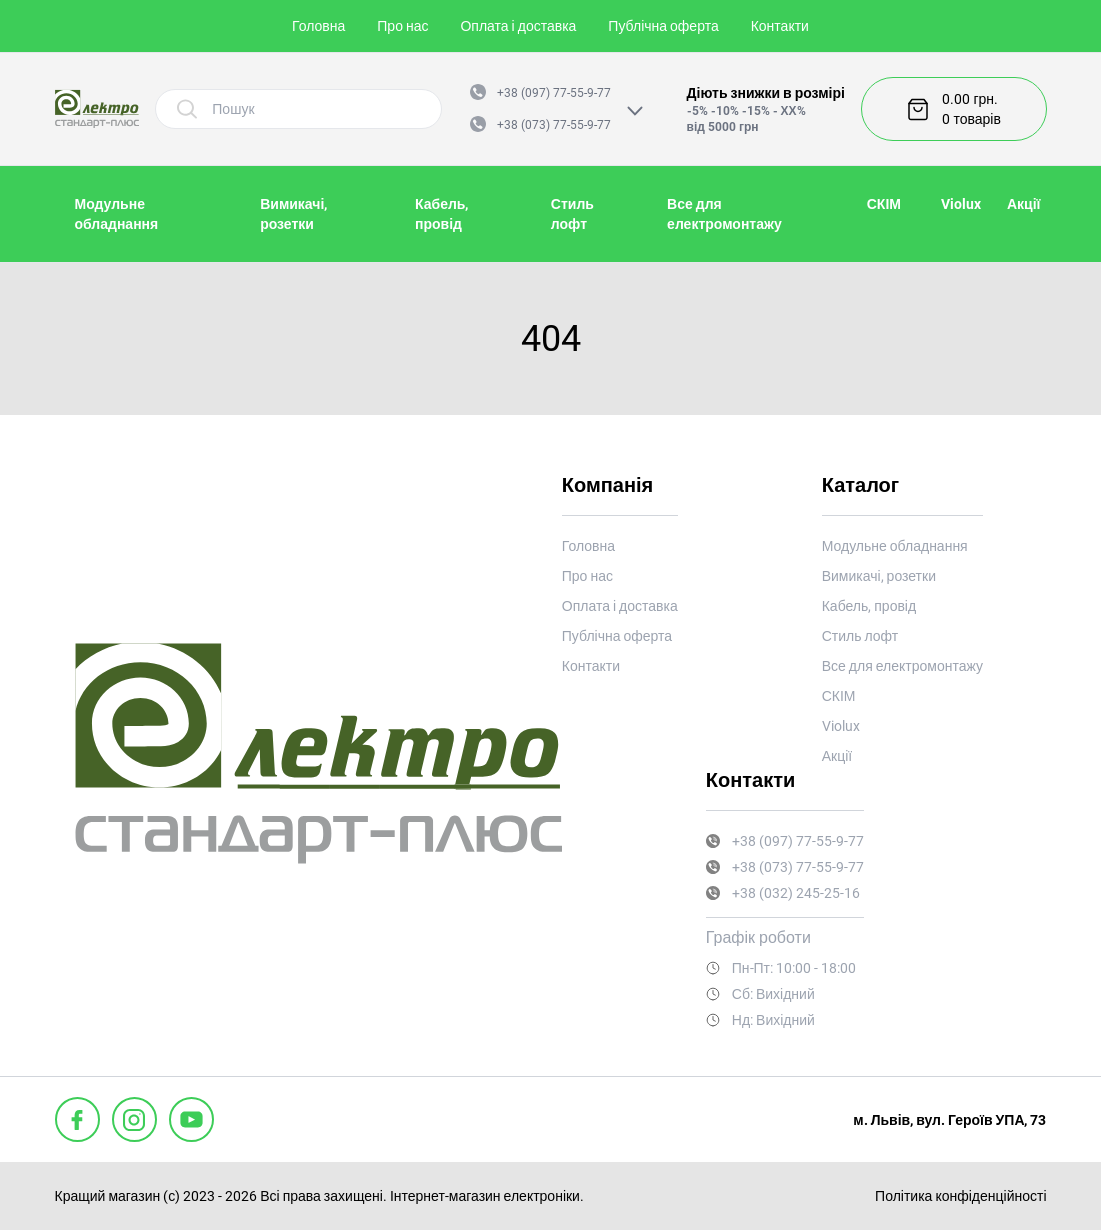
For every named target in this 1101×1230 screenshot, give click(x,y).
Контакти (780, 26)
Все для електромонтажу (902, 666)
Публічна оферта (663, 26)
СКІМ (884, 204)
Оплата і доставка (518, 26)
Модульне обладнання (895, 546)
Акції (1024, 204)
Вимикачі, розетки (879, 576)
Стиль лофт (860, 636)
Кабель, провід (869, 606)
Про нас (402, 26)
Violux (961, 204)
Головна (318, 26)
